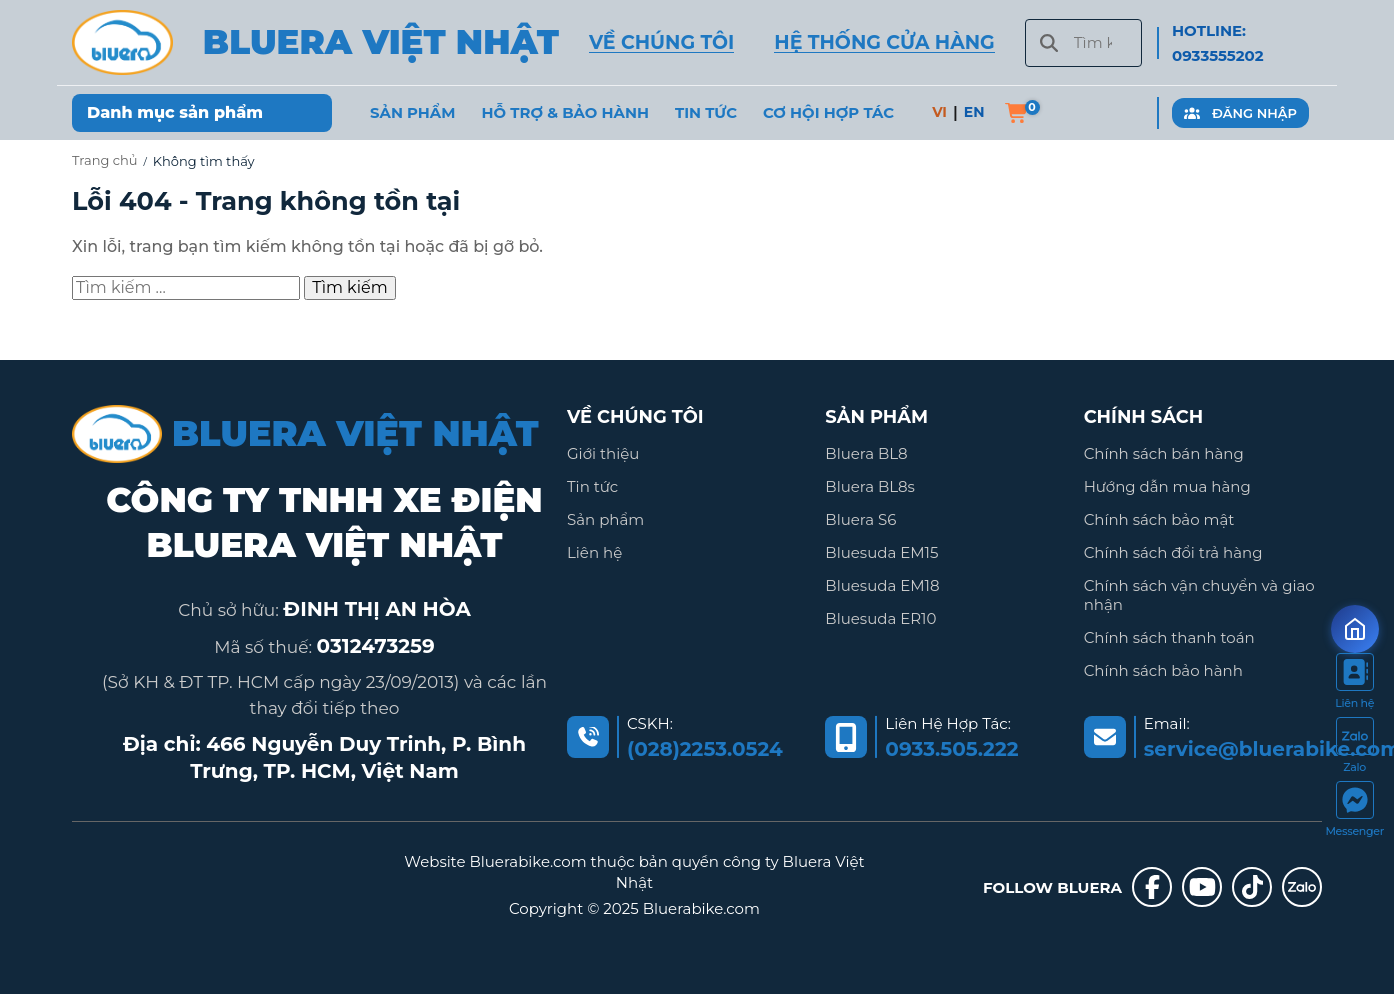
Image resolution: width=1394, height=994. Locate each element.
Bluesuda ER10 (880, 625)
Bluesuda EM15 (881, 556)
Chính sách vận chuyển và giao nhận (1199, 601)
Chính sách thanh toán (1169, 645)
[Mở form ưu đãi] (1355, 629)
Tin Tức (706, 113)
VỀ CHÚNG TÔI (661, 43)
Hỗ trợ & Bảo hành (565, 113)
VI (939, 112)
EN (974, 112)
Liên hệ (594, 556)
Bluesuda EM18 (882, 591)
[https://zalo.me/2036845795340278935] (1355, 749)
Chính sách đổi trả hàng (1173, 556)
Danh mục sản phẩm (175, 112)
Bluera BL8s (870, 487)
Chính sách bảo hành (1163, 679)
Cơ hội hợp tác (828, 113)
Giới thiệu (603, 453)
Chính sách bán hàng (1164, 453)
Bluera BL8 (866, 453)
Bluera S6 (860, 522)
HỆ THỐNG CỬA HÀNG (884, 43)
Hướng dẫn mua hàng (1167, 487)
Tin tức (592, 487)
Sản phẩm (412, 113)
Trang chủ (104, 160)
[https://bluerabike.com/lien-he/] (1354, 685)
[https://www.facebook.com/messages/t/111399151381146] (1354, 813)
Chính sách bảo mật (1159, 522)
